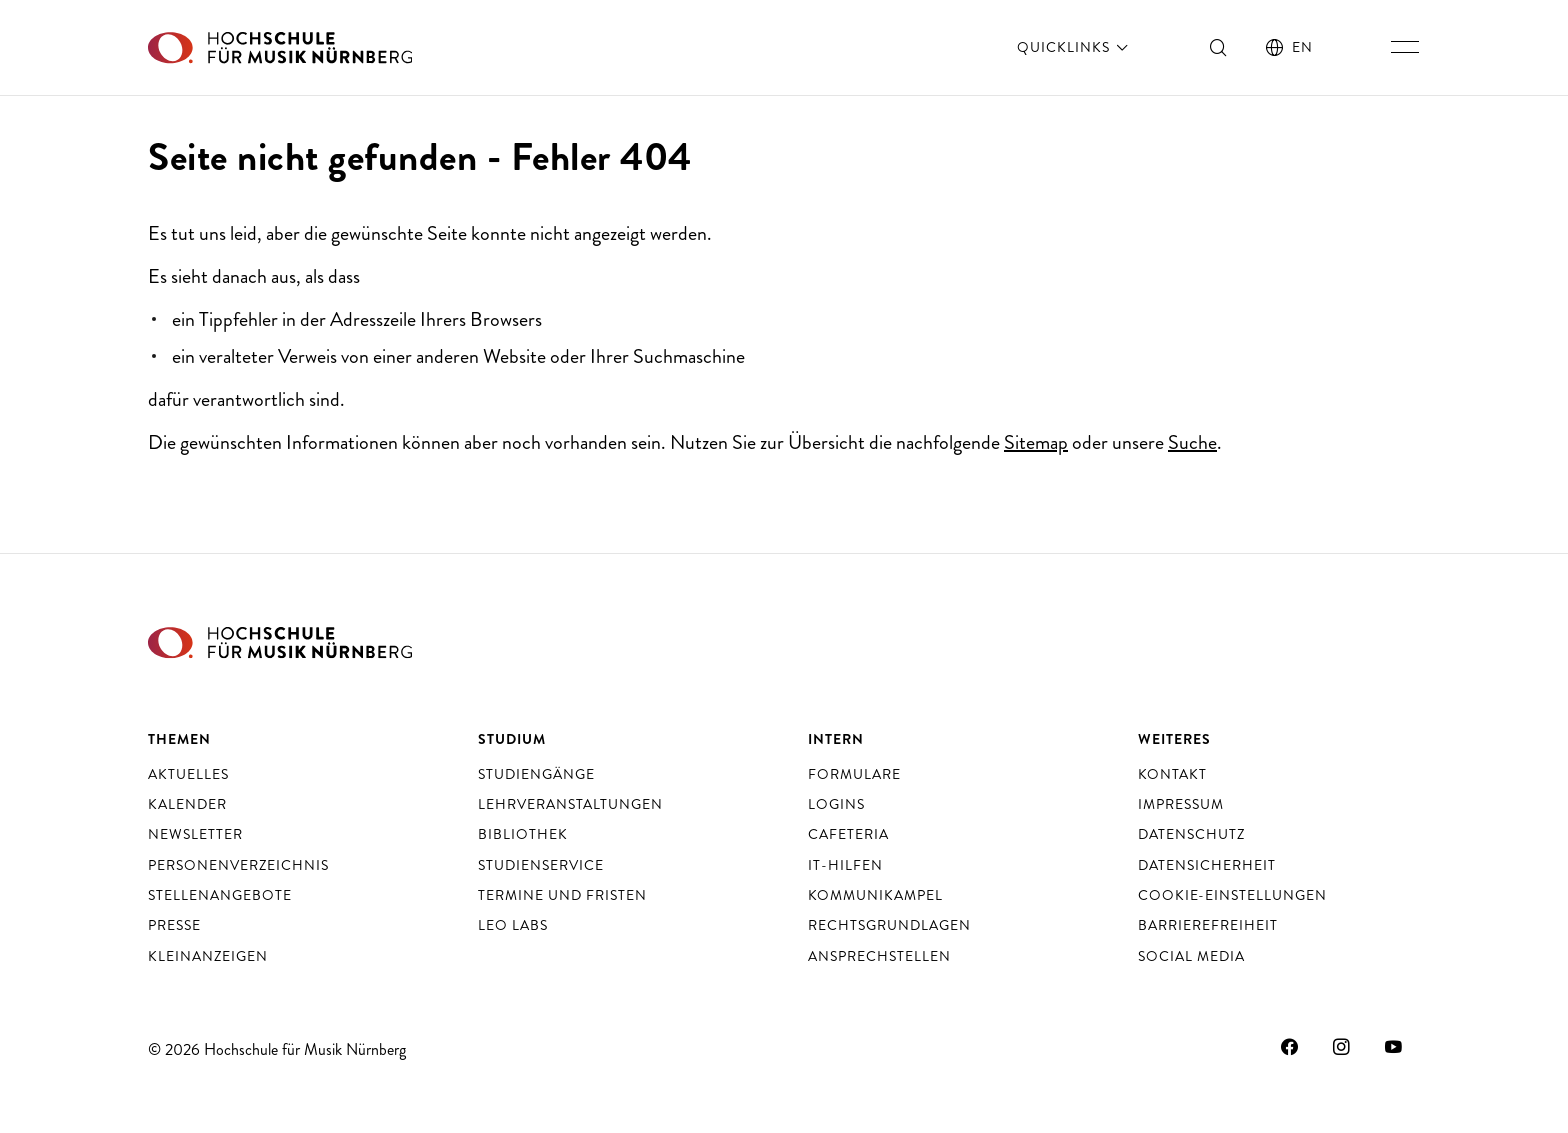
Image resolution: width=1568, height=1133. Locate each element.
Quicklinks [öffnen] (1074, 47)
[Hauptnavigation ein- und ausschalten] (1405, 47)
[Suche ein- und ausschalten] (1219, 47)
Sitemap (1036, 442)
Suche (1192, 442)
